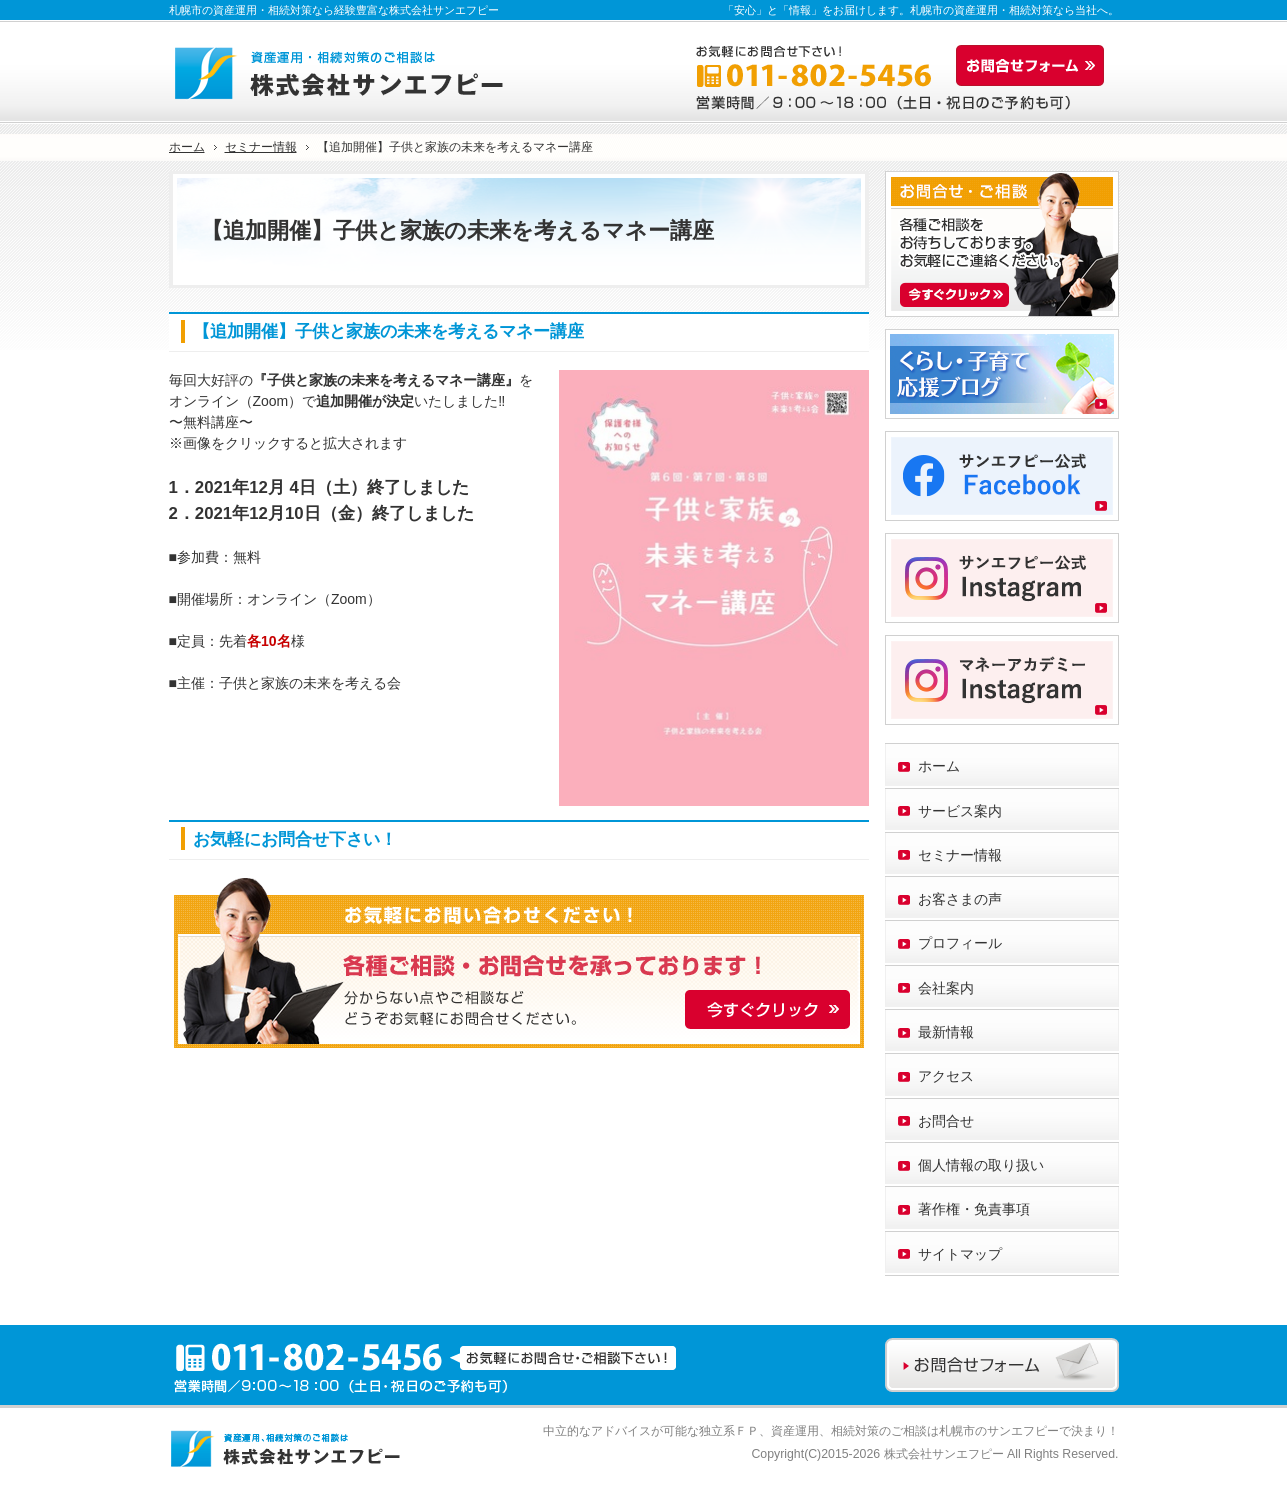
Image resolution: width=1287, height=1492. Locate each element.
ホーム (939, 766)
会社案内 (946, 988)
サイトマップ (960, 1254)
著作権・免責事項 (974, 1209)
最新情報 (946, 1032)
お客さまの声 (960, 899)
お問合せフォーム (1035, 66)
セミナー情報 (960, 855)
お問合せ (946, 1121)
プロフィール (960, 943)
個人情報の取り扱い (981, 1165)
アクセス (946, 1076)
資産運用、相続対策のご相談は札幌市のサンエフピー (915, 1431)
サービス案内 (960, 811)
